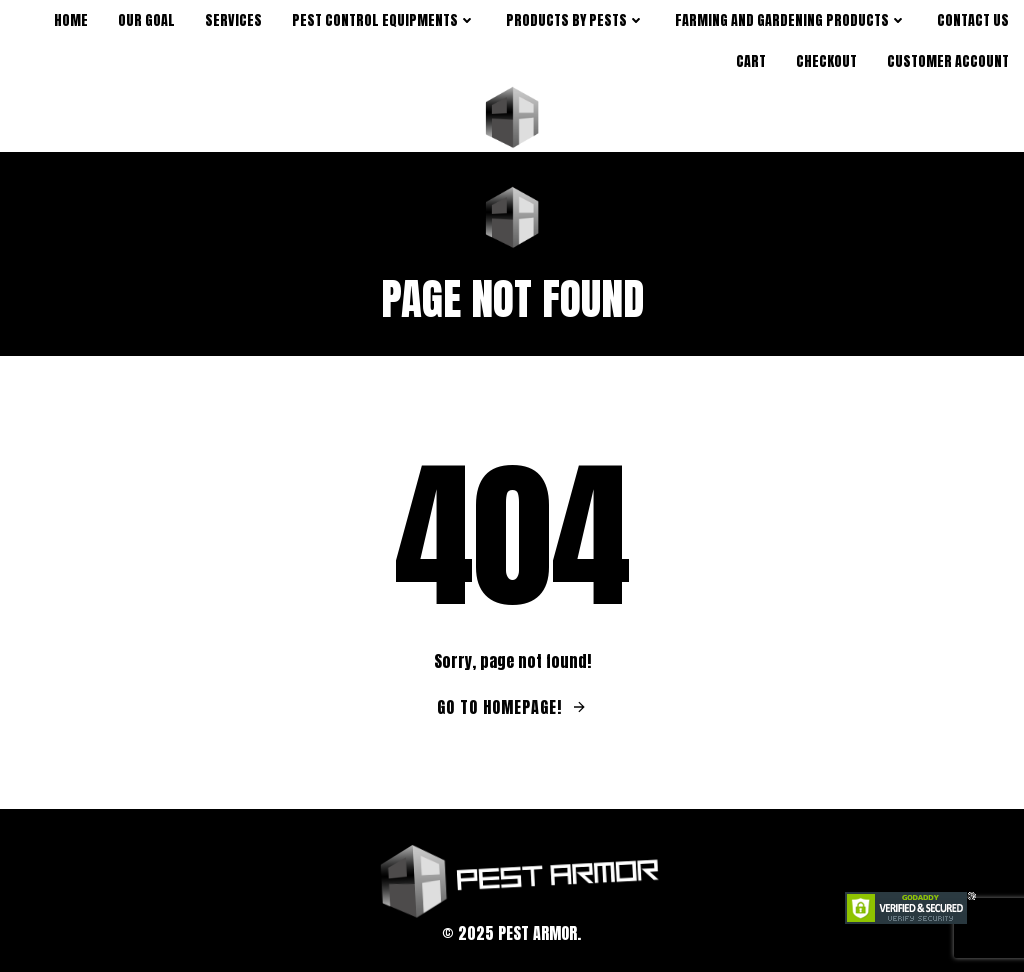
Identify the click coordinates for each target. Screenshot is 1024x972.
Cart (751, 61)
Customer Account (948, 61)
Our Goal (146, 20)
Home (71, 20)
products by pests (575, 20)
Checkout (826, 61)
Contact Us (973, 20)
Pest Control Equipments (384, 20)
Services (233, 20)
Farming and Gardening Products (791, 20)
